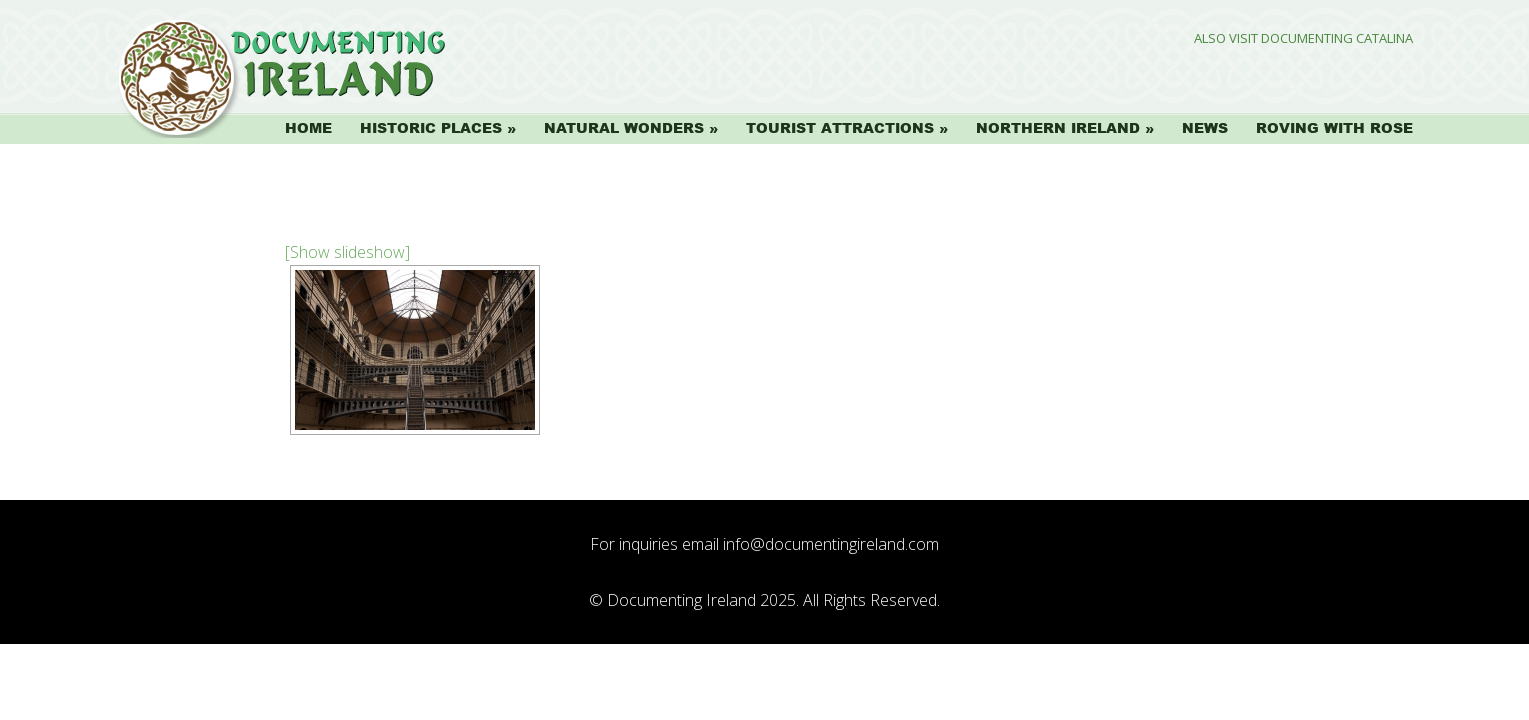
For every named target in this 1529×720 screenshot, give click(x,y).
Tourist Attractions (840, 128)
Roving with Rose (1334, 128)
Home (308, 128)
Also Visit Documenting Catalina (1303, 38)
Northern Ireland (1058, 128)
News (1205, 128)
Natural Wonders (624, 128)
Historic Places (431, 128)
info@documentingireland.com (831, 544)
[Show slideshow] (347, 252)
